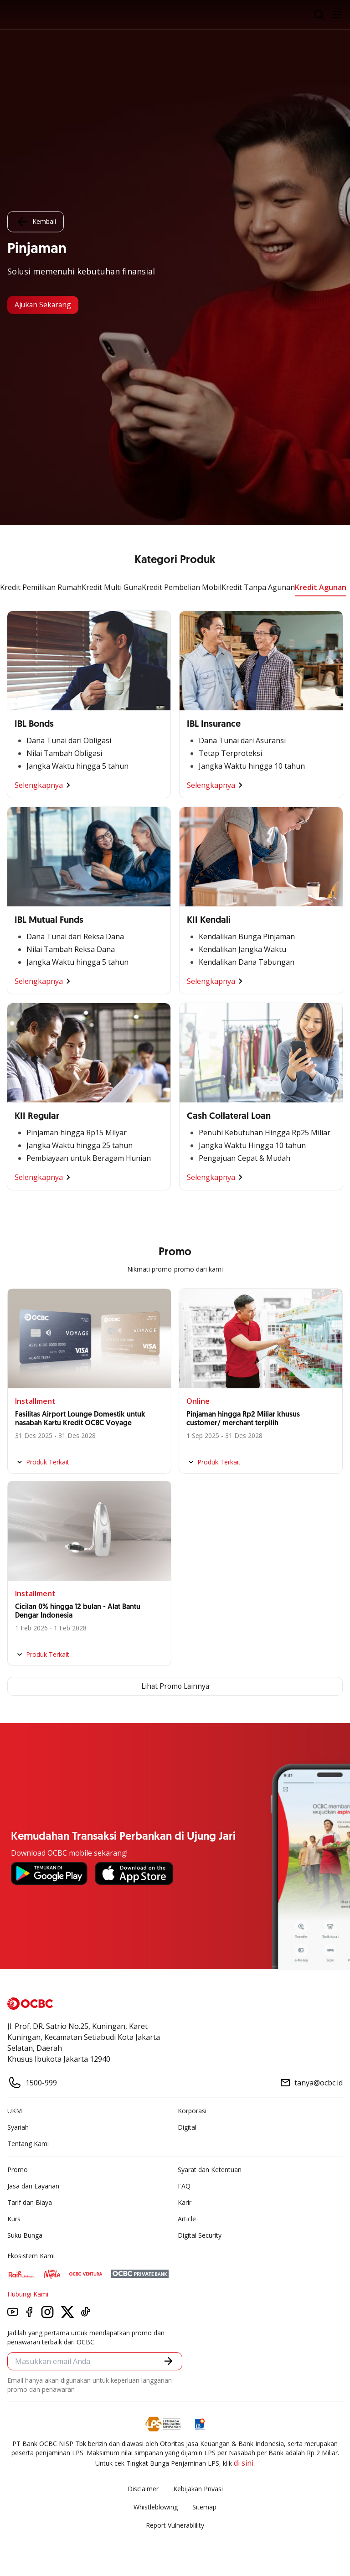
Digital (187, 2127)
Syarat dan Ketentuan (210, 2169)
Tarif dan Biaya (29, 2202)
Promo (17, 2169)
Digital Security (199, 2235)
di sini (243, 2463)
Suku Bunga (24, 2235)
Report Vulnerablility (175, 2525)
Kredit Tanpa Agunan (258, 587)
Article (187, 2218)
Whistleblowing (156, 2507)
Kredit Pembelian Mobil (181, 587)
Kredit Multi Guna (112, 587)
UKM (14, 2110)
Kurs (14, 2218)
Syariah (18, 2127)
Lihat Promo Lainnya (175, 1686)
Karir (184, 2202)
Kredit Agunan (320, 587)
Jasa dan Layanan (33, 2186)
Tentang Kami (28, 2143)
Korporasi (192, 2110)
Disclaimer (143, 2488)
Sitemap (204, 2507)
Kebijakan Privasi (198, 2488)
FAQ (184, 2186)
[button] (168, 2361)
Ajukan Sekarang (44, 305)
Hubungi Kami (27, 2294)
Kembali (35, 221)
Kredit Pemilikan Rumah (41, 587)
